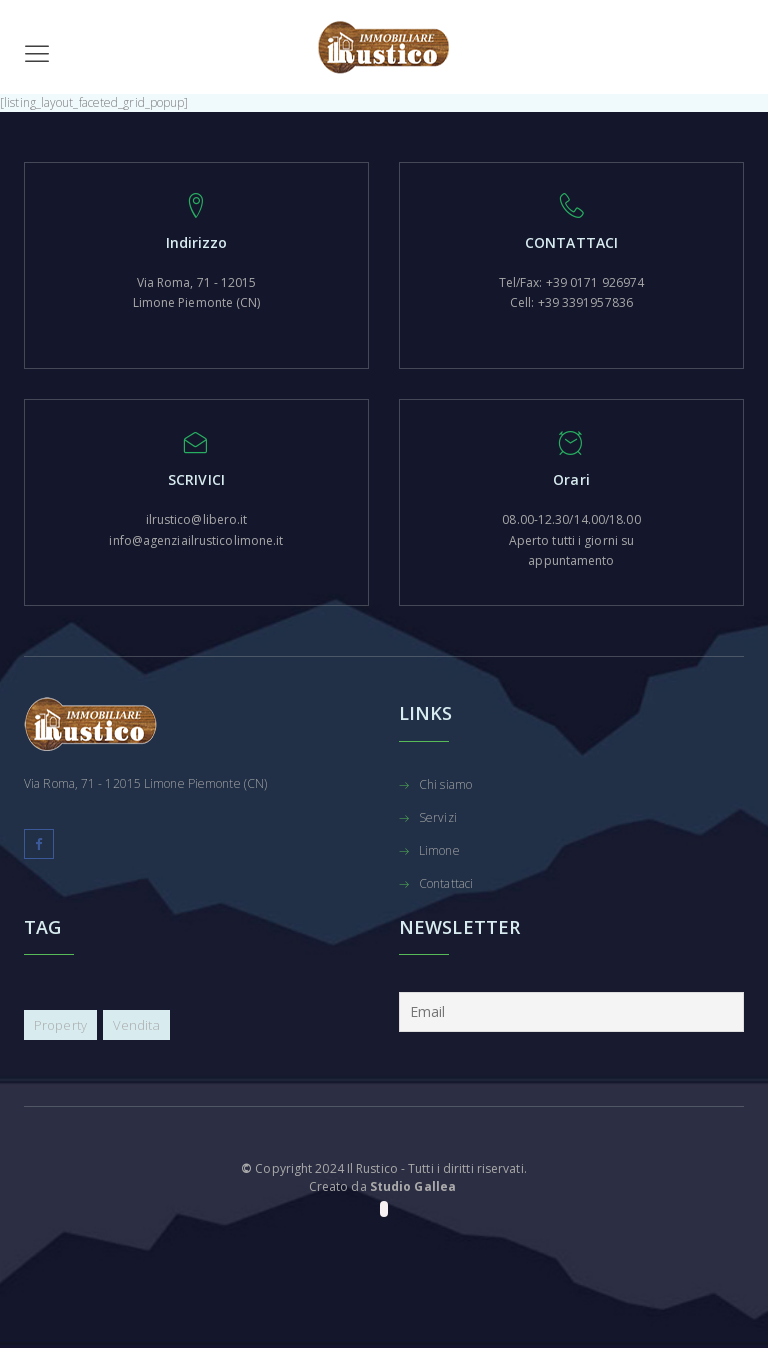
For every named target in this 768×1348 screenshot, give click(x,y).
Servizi (438, 819)
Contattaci (446, 885)
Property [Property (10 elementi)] (60, 1025)
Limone (439, 852)
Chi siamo (445, 786)
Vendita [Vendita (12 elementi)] (136, 1025)
